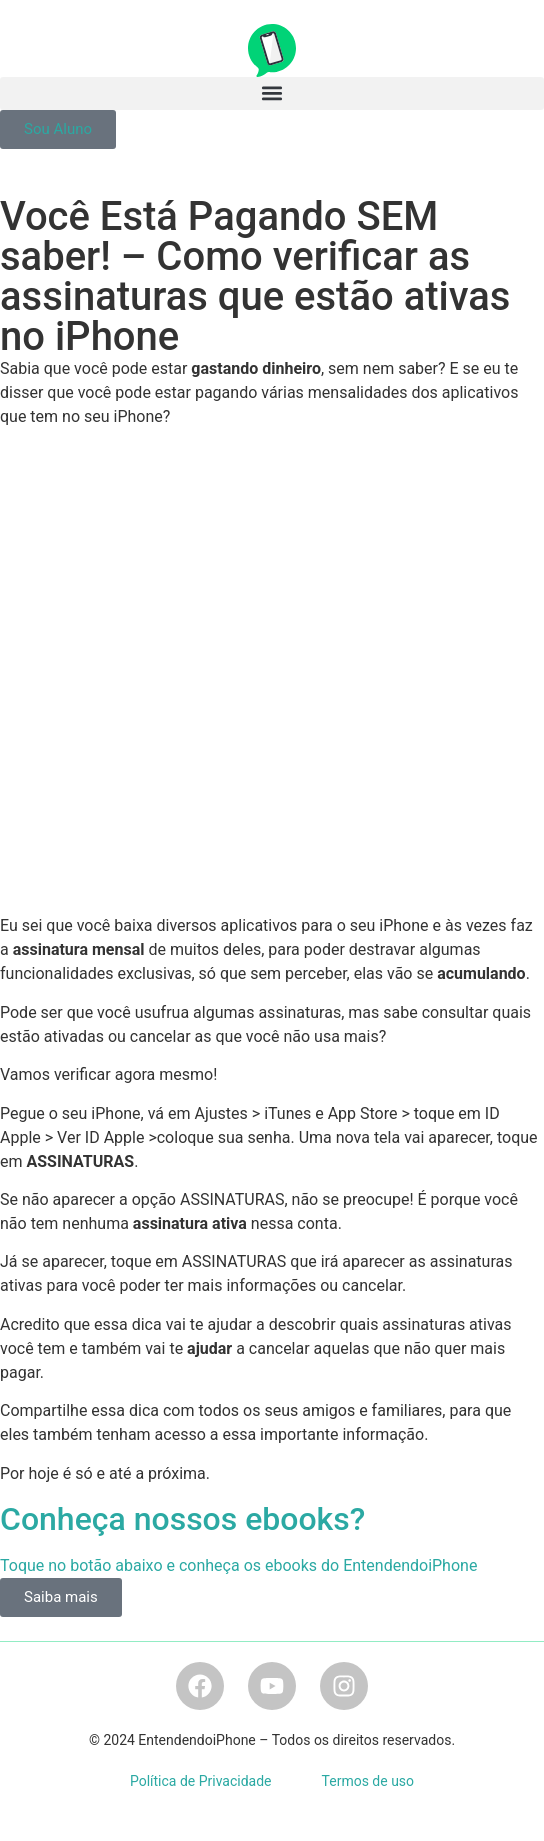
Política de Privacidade (201, 1781)
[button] (272, 93)
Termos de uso (368, 1781)
